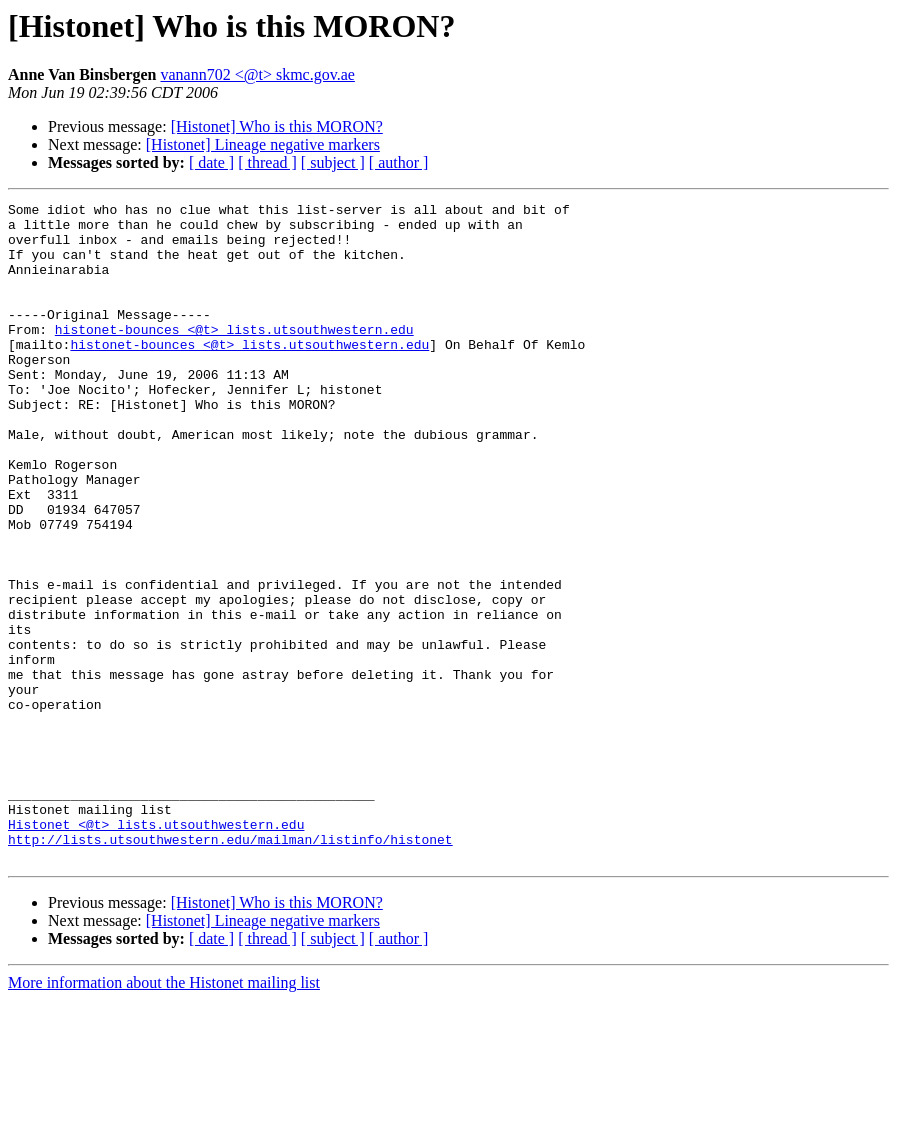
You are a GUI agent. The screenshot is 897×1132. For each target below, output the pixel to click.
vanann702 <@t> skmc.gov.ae (258, 74)
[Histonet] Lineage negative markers (263, 144)
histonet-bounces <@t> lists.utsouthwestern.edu (234, 356)
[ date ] (211, 162)
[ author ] (399, 162)
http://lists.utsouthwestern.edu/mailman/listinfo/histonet (230, 968)
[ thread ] (267, 162)
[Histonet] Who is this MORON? (277, 126)
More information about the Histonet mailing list (164, 1114)
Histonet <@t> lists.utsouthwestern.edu (156, 950)
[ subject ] (333, 162)
